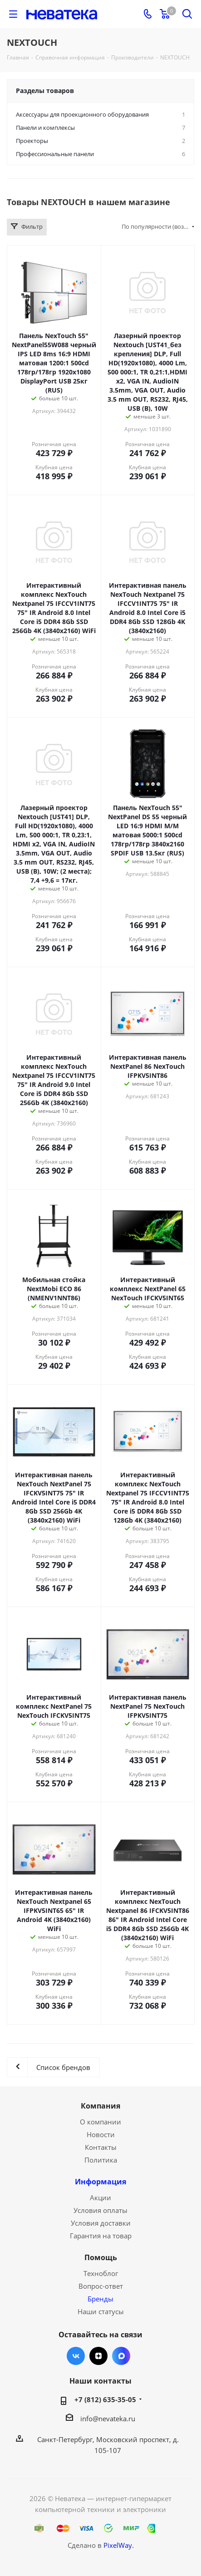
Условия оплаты (100, 2210)
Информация (100, 2182)
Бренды (100, 2298)
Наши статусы (101, 2311)
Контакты (101, 2147)
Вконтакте (76, 2356)
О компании (100, 2121)
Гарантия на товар (101, 2235)
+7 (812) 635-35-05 (105, 2399)
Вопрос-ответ (100, 2286)
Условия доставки (101, 2222)
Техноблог (100, 2273)
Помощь (100, 2257)
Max (121, 2356)
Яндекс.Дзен (98, 2356)
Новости (101, 2134)
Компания (100, 2106)
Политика (100, 2159)
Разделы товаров (45, 90)
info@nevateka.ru (107, 2418)
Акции (100, 2197)
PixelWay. (118, 2545)
